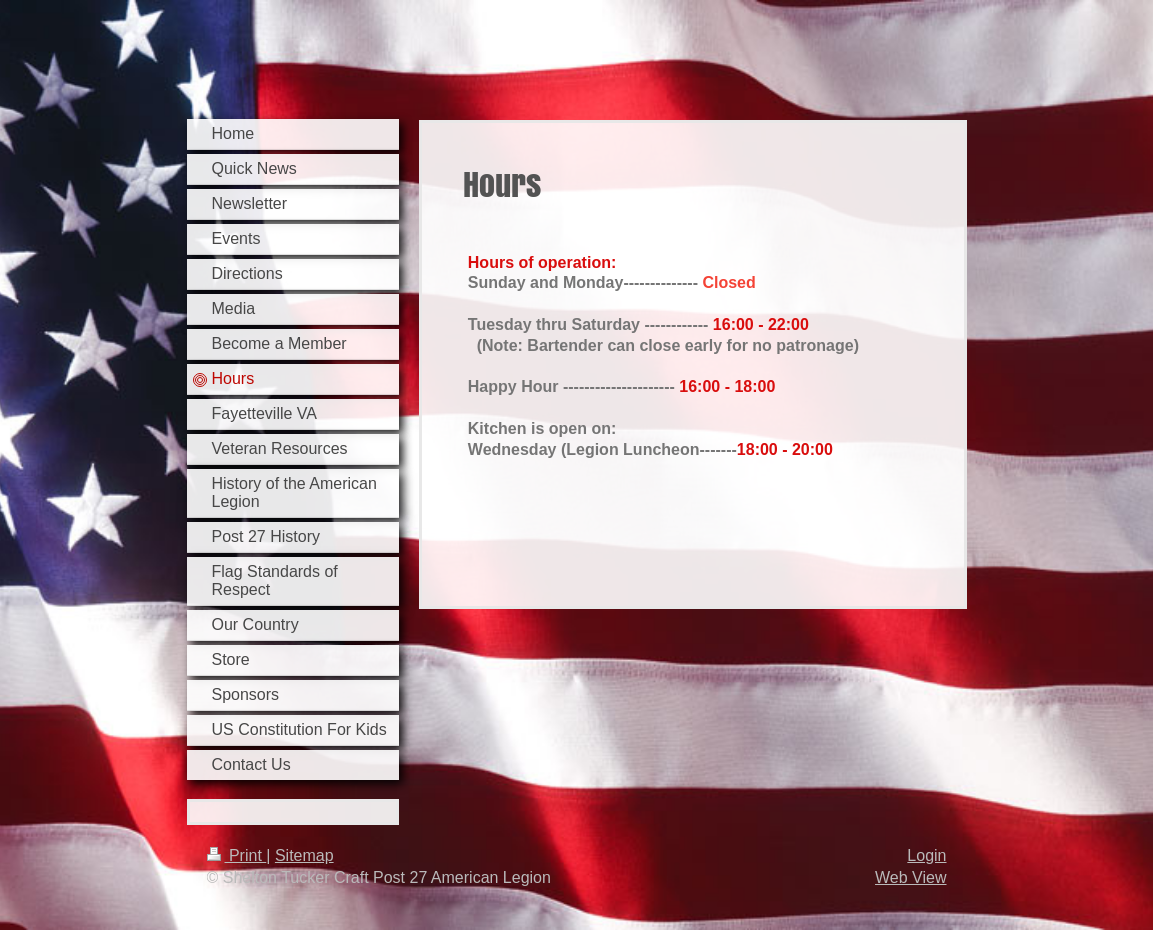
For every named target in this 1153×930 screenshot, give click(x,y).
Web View (910, 877)
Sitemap (304, 855)
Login (926, 855)
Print (237, 855)
